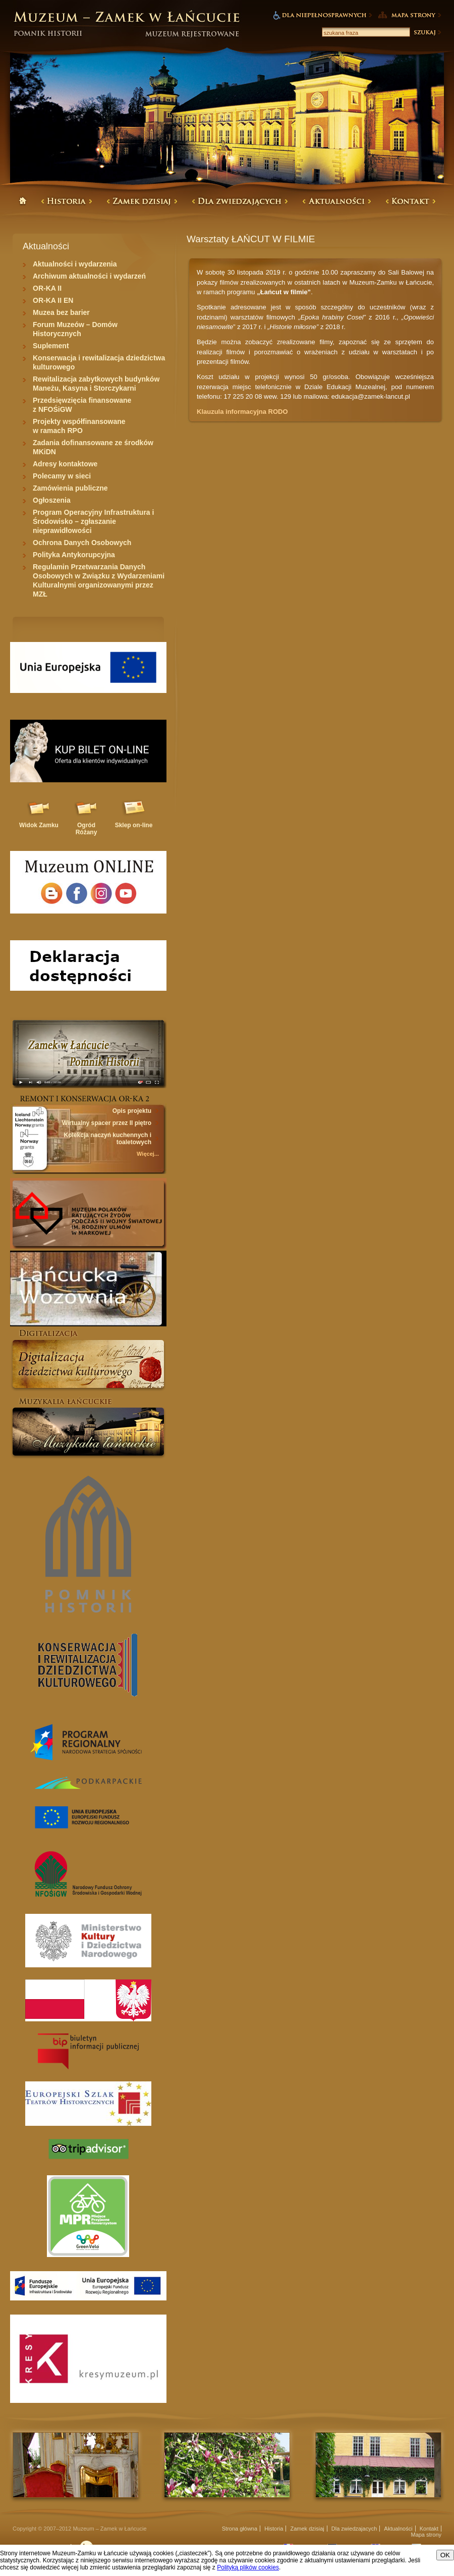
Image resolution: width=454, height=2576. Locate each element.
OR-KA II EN (53, 300)
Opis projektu (131, 1110)
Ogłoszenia (52, 500)
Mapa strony (426, 2535)
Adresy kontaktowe (65, 464)
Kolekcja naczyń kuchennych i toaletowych (107, 1139)
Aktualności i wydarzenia (75, 264)
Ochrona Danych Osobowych (82, 543)
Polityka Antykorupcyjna (74, 555)
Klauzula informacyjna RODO (242, 411)
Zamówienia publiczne (70, 488)
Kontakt (429, 2529)
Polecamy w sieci (62, 476)
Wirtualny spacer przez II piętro (106, 1122)
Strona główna (239, 2529)
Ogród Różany (86, 829)
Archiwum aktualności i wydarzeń (89, 276)
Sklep (134, 825)
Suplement (51, 346)
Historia (273, 2529)
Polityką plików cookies (248, 2567)
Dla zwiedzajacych (354, 2529)
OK (445, 2555)
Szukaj (426, 32)
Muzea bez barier (61, 312)
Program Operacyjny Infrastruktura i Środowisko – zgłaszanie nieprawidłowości (93, 521)
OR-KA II (47, 288)
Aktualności (398, 2529)
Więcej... (148, 1154)
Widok (39, 825)
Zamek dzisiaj (307, 2529)
